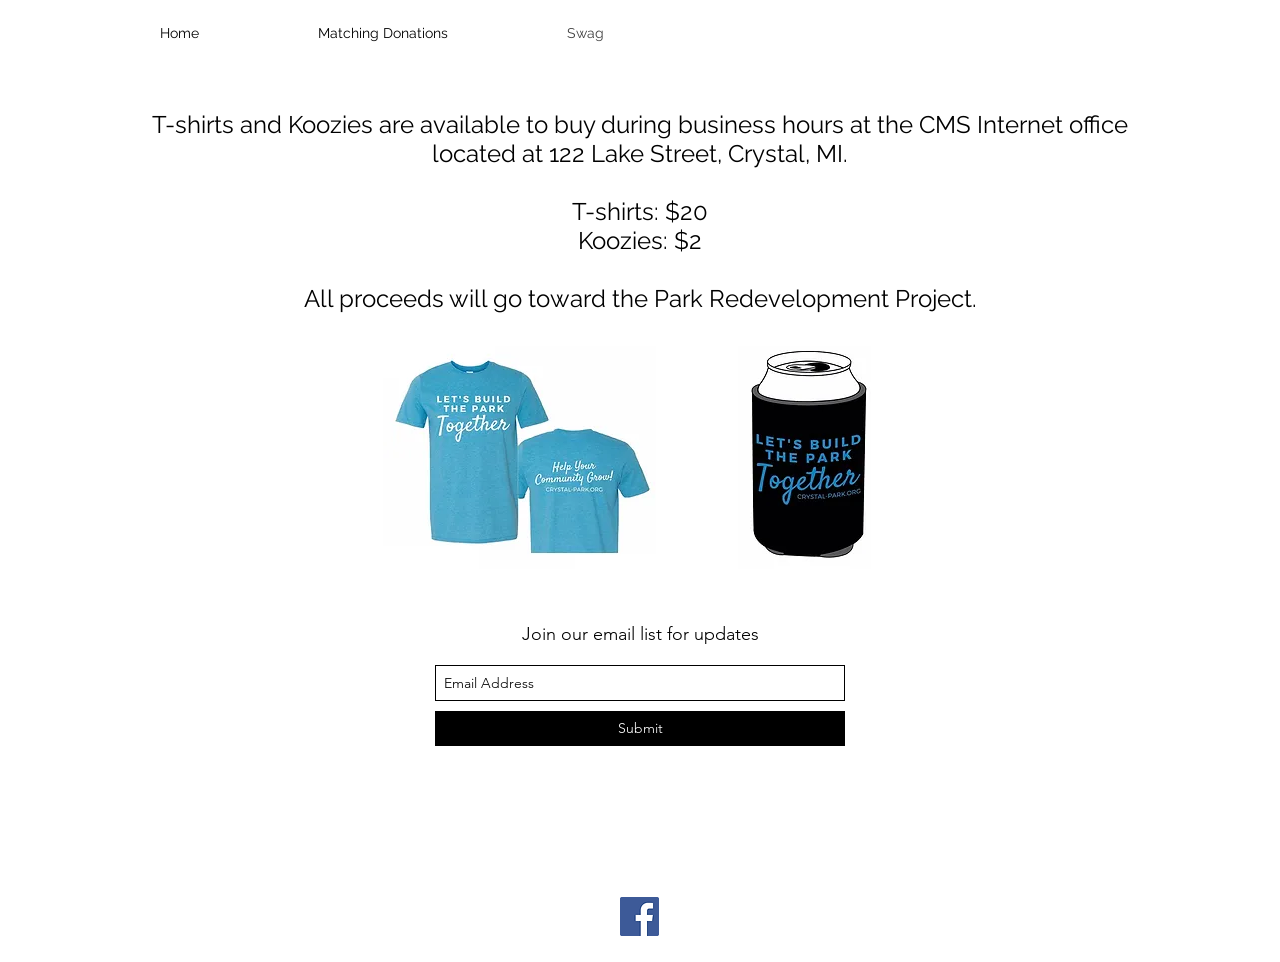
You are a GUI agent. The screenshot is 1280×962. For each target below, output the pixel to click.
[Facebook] (639, 916)
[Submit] (640, 728)
